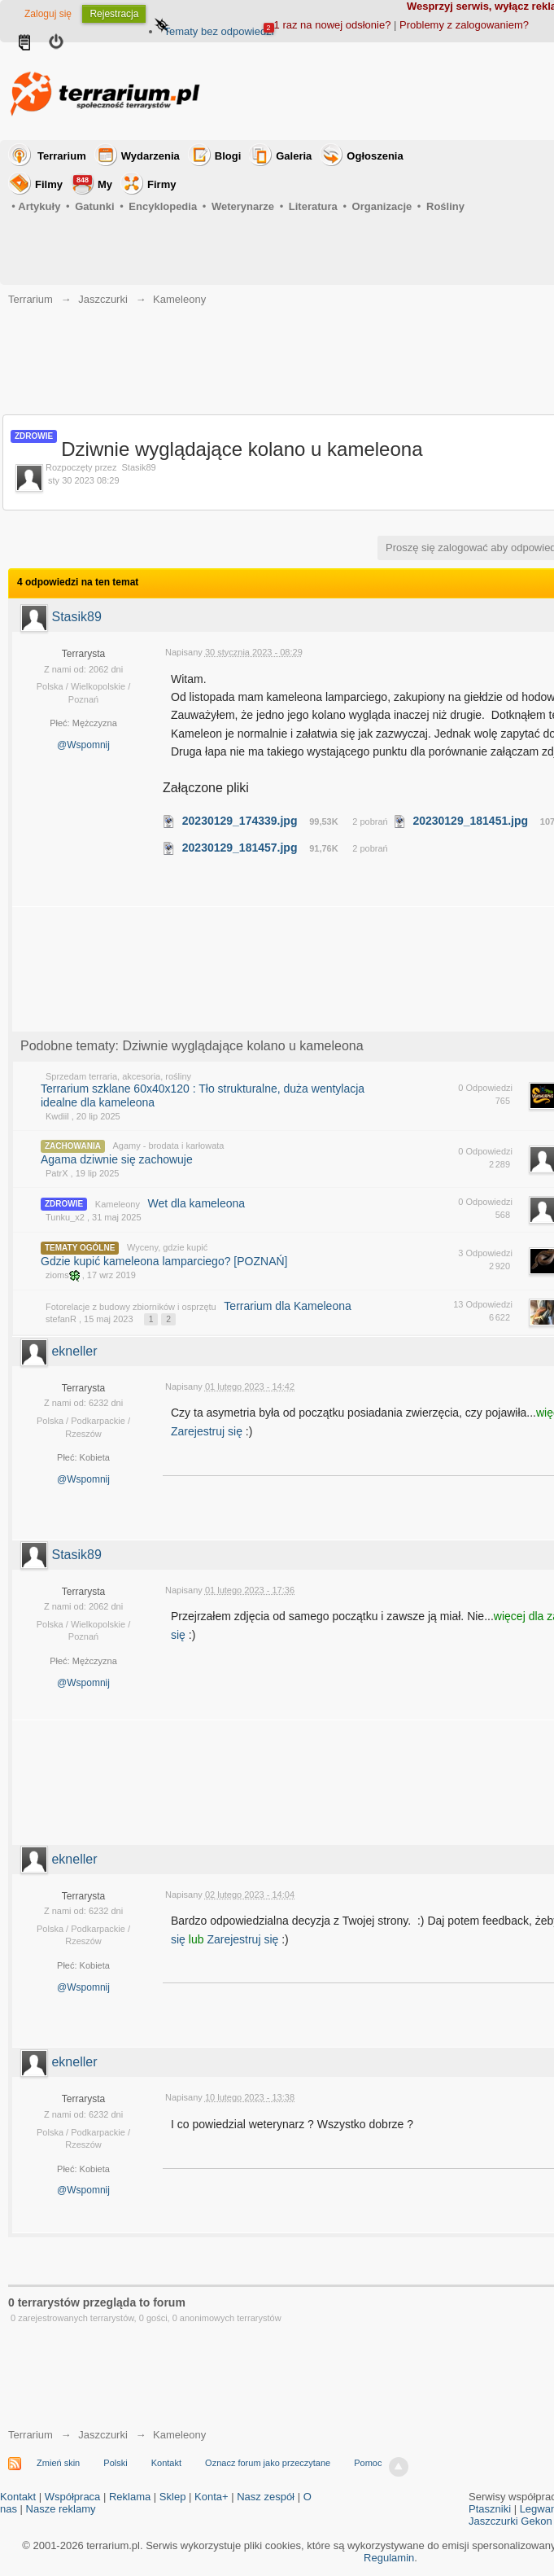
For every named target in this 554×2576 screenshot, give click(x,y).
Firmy (161, 184)
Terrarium (61, 156)
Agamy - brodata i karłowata (169, 1145)
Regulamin (389, 2558)
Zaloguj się (48, 14)
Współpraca (73, 2497)
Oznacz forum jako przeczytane (267, 2463)
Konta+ (211, 2497)
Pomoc (368, 2463)
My (92, 183)
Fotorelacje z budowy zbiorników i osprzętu (131, 1307)
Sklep (172, 2497)
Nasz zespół (265, 2497)
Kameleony (117, 1204)
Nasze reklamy (61, 2509)
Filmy (49, 184)
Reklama (129, 2497)
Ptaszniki (490, 2509)
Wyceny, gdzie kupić (167, 1247)
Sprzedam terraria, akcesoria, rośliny (118, 1076)
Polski (115, 2463)
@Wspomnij (83, 745)
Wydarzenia (150, 156)
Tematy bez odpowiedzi (218, 31)
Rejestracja (113, 14)
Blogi (228, 156)
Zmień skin (58, 2463)
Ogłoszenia (375, 156)
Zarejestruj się (208, 1431)
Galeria (294, 156)
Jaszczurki (103, 2435)
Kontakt (166, 2463)
